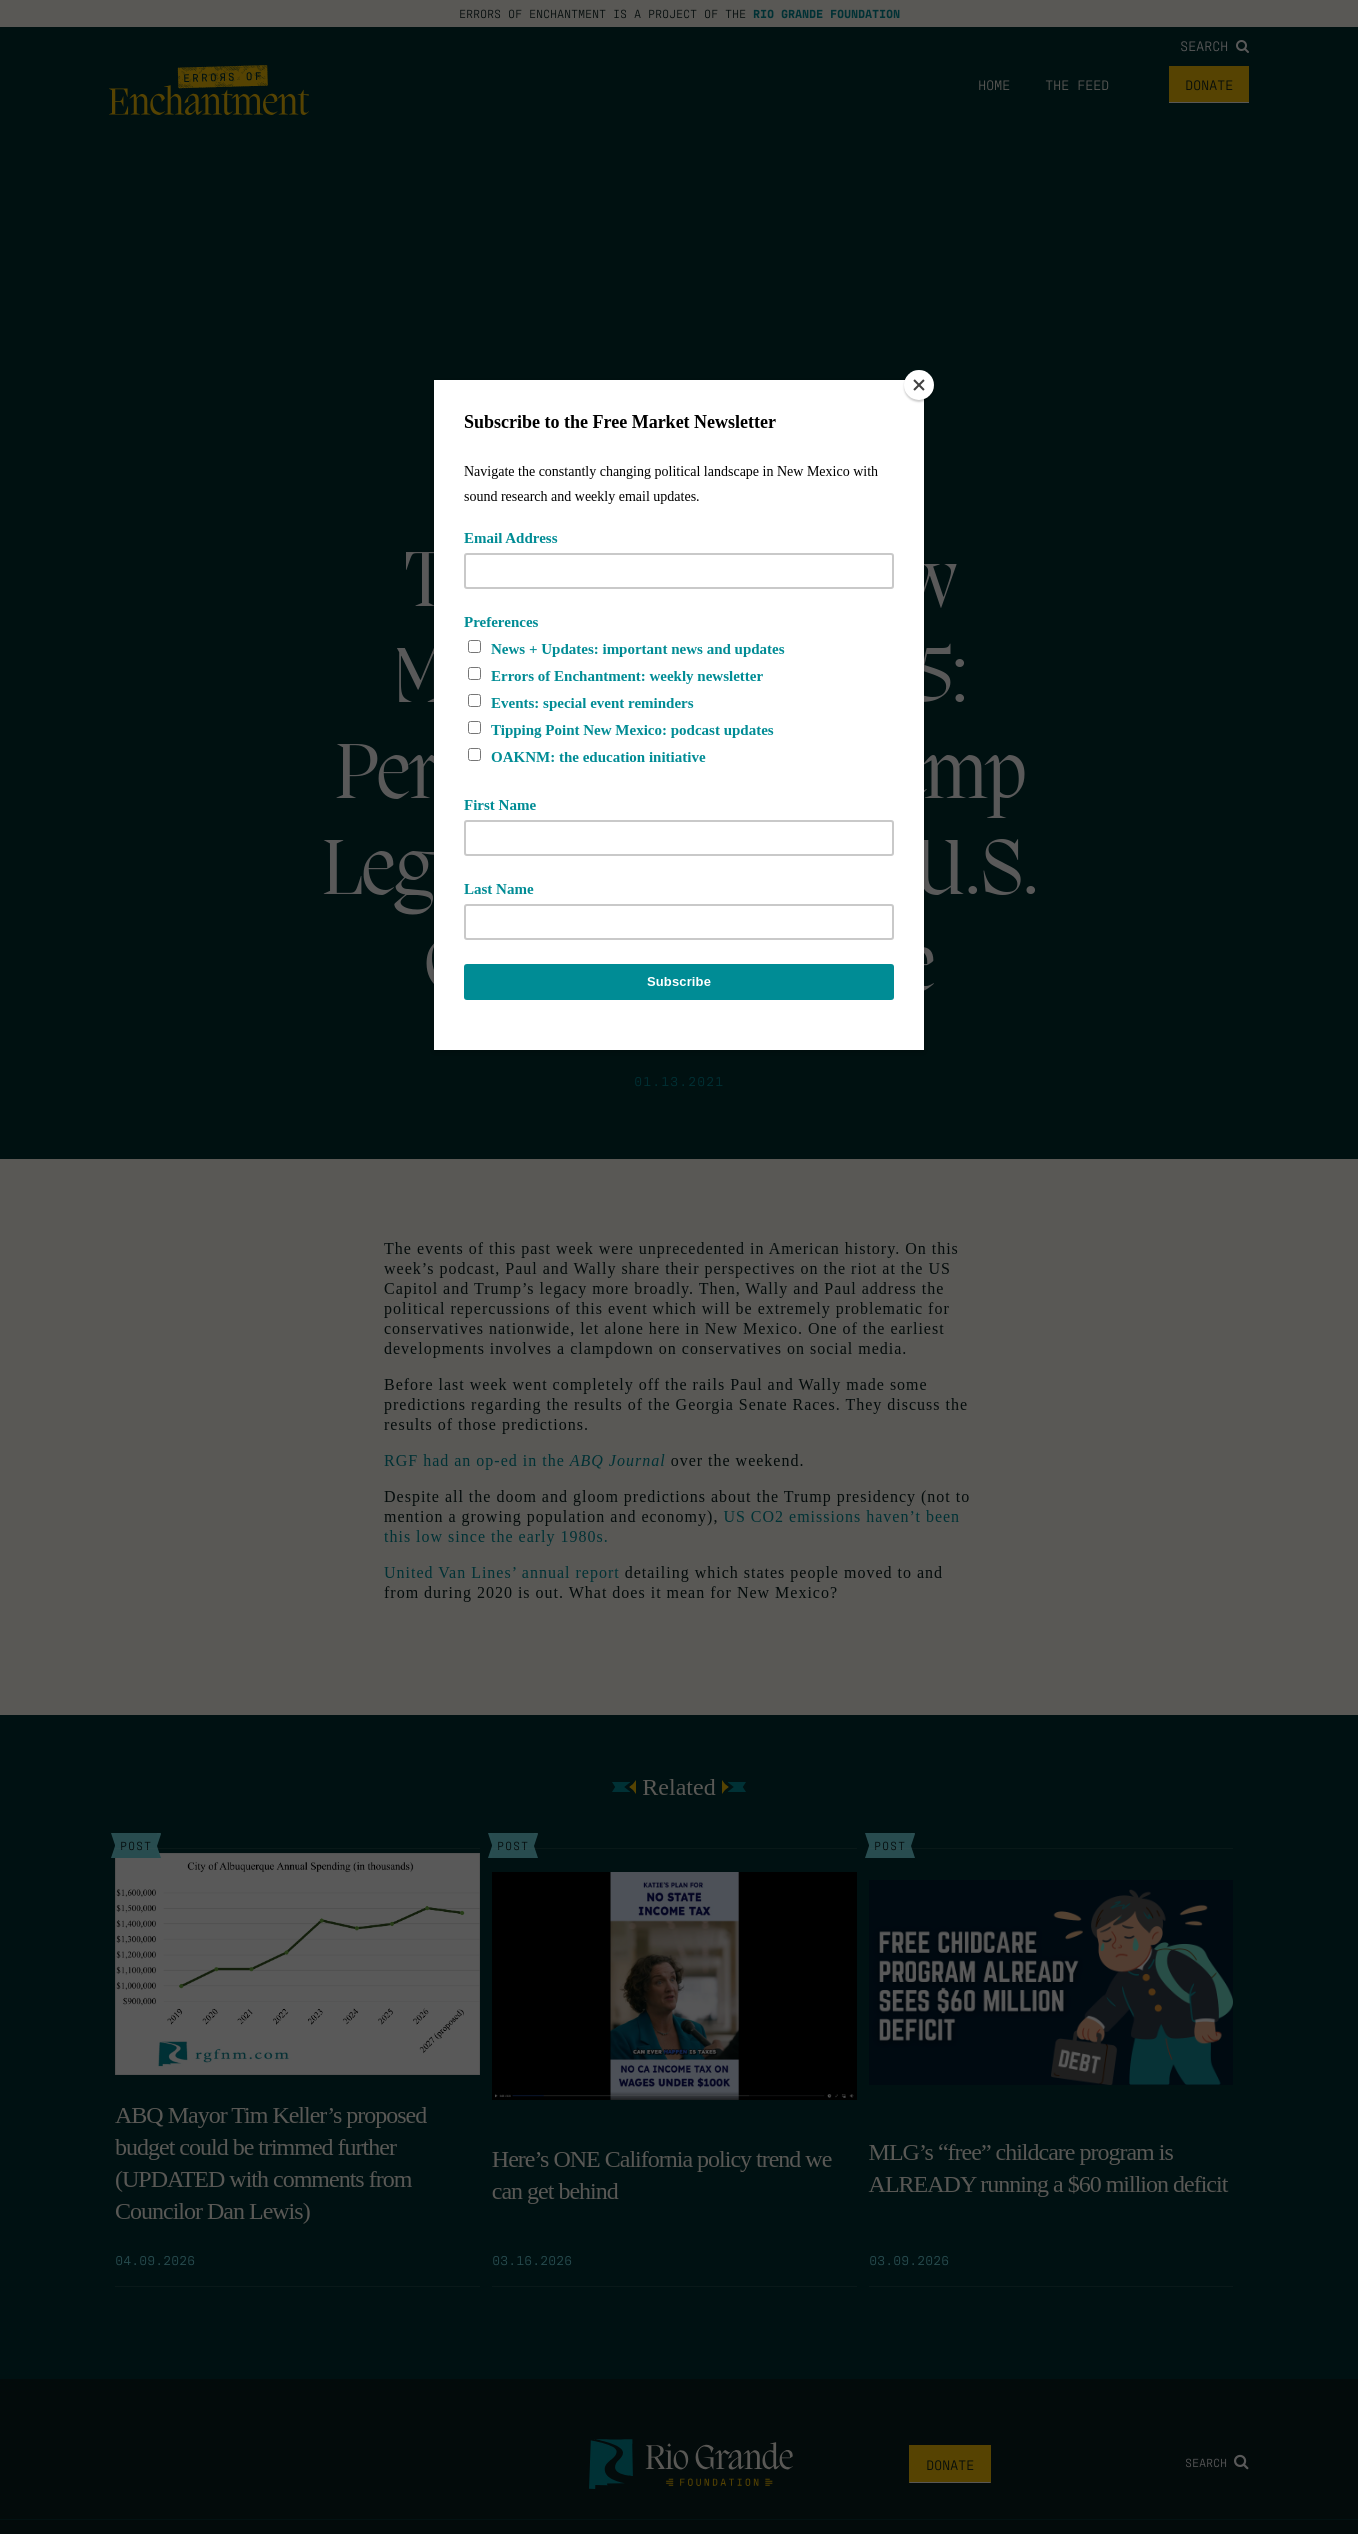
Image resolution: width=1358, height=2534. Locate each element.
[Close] (919, 385)
